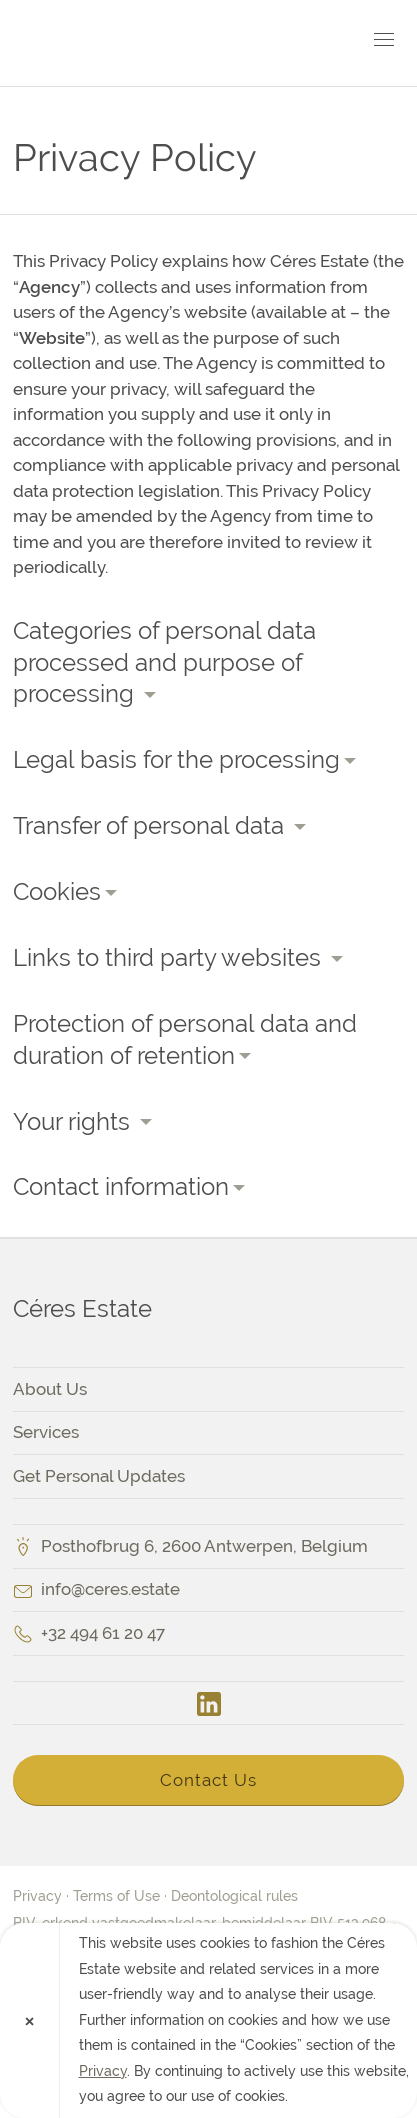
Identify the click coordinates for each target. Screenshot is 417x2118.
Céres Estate (128, 43)
